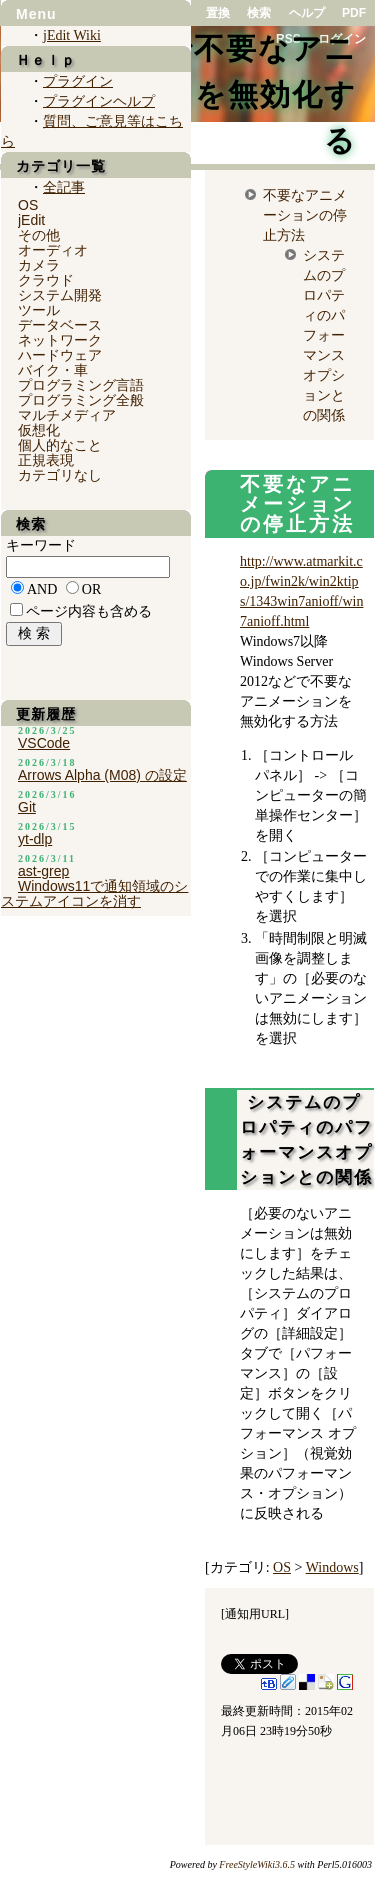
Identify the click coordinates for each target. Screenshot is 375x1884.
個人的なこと (60, 445)
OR (91, 589)
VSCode (44, 743)
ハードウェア (60, 355)
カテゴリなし (60, 475)
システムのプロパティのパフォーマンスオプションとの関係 (324, 335)
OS (282, 1567)
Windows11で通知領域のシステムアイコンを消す (94, 893)
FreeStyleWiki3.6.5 (257, 1864)
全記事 (64, 187)
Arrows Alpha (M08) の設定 (102, 775)
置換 (218, 13)
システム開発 (60, 295)
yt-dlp (35, 839)
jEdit (31, 220)
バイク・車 (53, 370)
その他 (39, 235)
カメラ (39, 265)
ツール (39, 310)
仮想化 (39, 430)
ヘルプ (307, 13)
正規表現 (46, 460)
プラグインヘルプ (99, 101)
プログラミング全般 (81, 400)
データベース (60, 325)
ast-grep (43, 871)
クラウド (46, 280)
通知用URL (255, 1614)
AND (42, 589)
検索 (259, 13)
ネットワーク (60, 340)
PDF (354, 13)
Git (27, 807)
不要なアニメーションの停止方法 (305, 215)
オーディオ (53, 250)
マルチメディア (67, 415)
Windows (332, 1567)
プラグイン (78, 81)
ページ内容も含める (89, 611)
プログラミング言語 (81, 385)
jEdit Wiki (72, 35)
